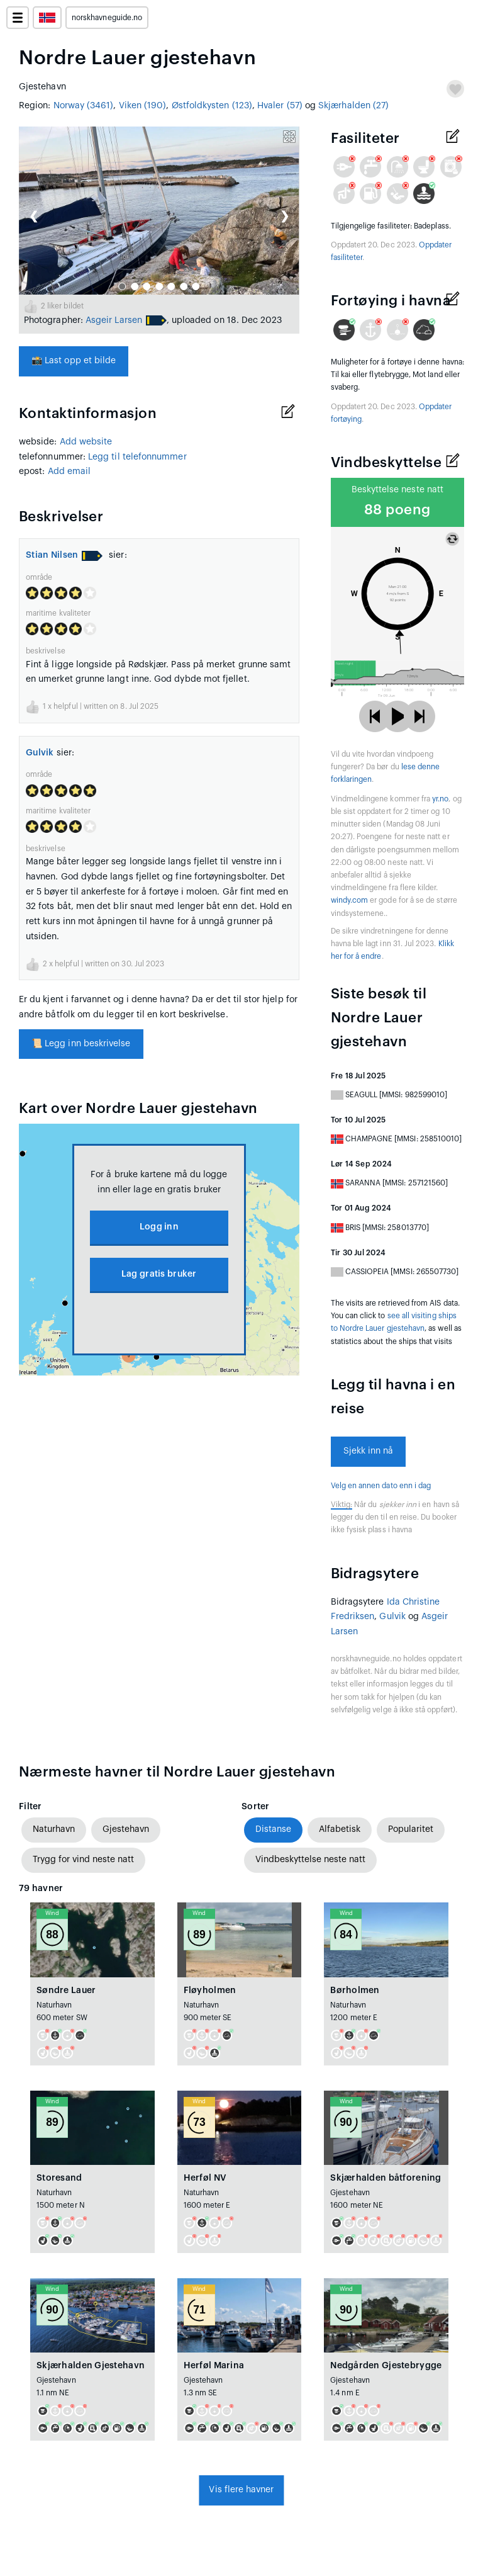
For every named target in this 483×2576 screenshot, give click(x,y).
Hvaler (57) (280, 105)
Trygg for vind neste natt (83, 1859)
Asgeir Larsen (114, 320)
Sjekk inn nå (368, 1451)
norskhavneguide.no (107, 17)
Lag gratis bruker (159, 1274)
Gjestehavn (126, 1829)
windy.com (350, 900)
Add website (86, 442)
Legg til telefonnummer (137, 457)
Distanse (273, 1829)
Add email (69, 471)
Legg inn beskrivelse (81, 1043)
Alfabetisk (339, 1829)
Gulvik (40, 753)
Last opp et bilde (73, 360)
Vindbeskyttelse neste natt (310, 1859)
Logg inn (159, 1227)
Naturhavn (54, 1829)
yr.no (440, 799)
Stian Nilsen (52, 555)
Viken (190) (143, 105)
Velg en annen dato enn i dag (381, 1485)
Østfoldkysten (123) (212, 105)
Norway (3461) (83, 105)
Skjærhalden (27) (353, 105)
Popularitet (410, 1829)
